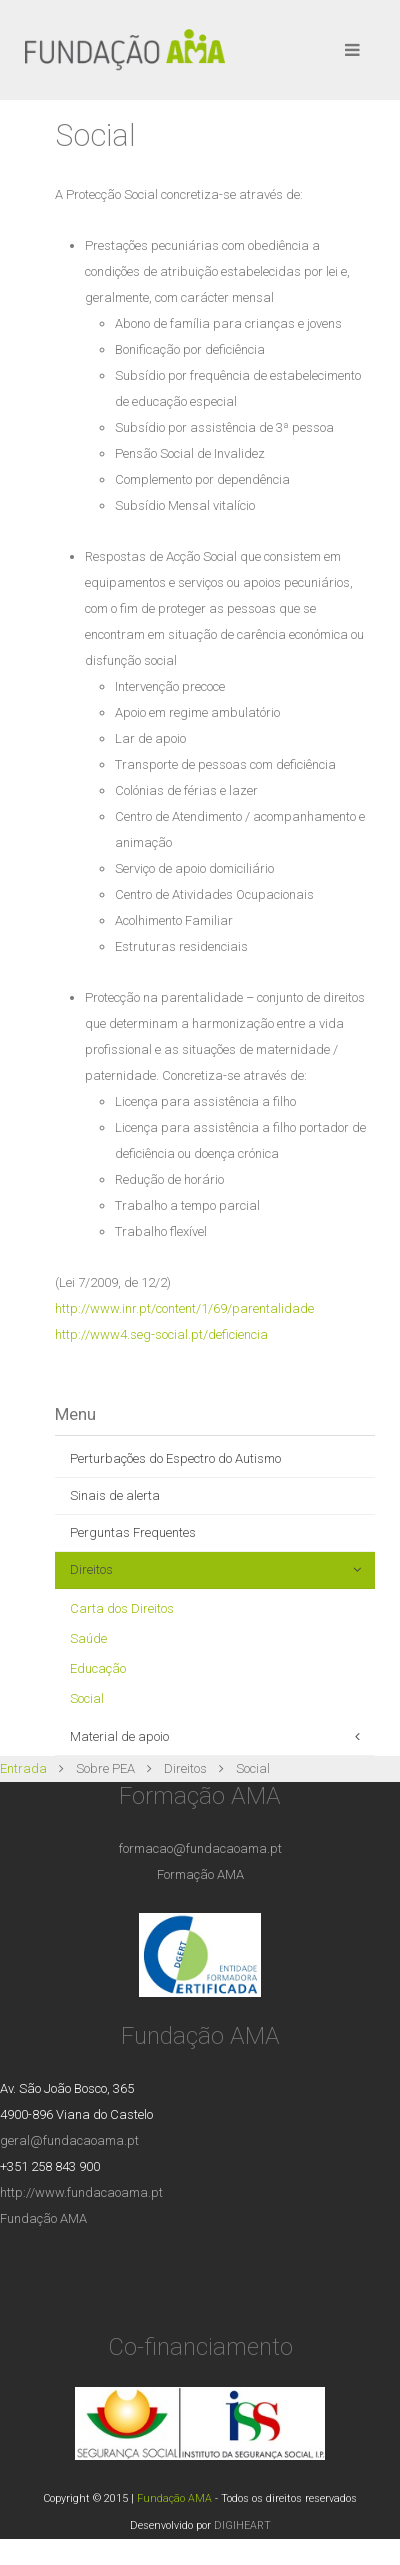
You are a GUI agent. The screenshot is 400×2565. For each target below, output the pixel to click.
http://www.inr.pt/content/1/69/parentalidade (184, 1308)
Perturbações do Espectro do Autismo (175, 1458)
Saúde (88, 1638)
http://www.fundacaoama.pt (81, 2192)
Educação (98, 1668)
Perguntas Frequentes (133, 1532)
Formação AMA (200, 1874)
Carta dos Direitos (122, 1608)
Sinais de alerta (115, 1495)
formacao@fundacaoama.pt (200, 1848)
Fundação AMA (43, 2218)
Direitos (91, 1569)
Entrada (23, 1768)
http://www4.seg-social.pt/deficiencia (161, 1334)
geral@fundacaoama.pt (69, 2140)
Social (87, 1698)
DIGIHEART (242, 2525)
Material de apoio (119, 1736)
